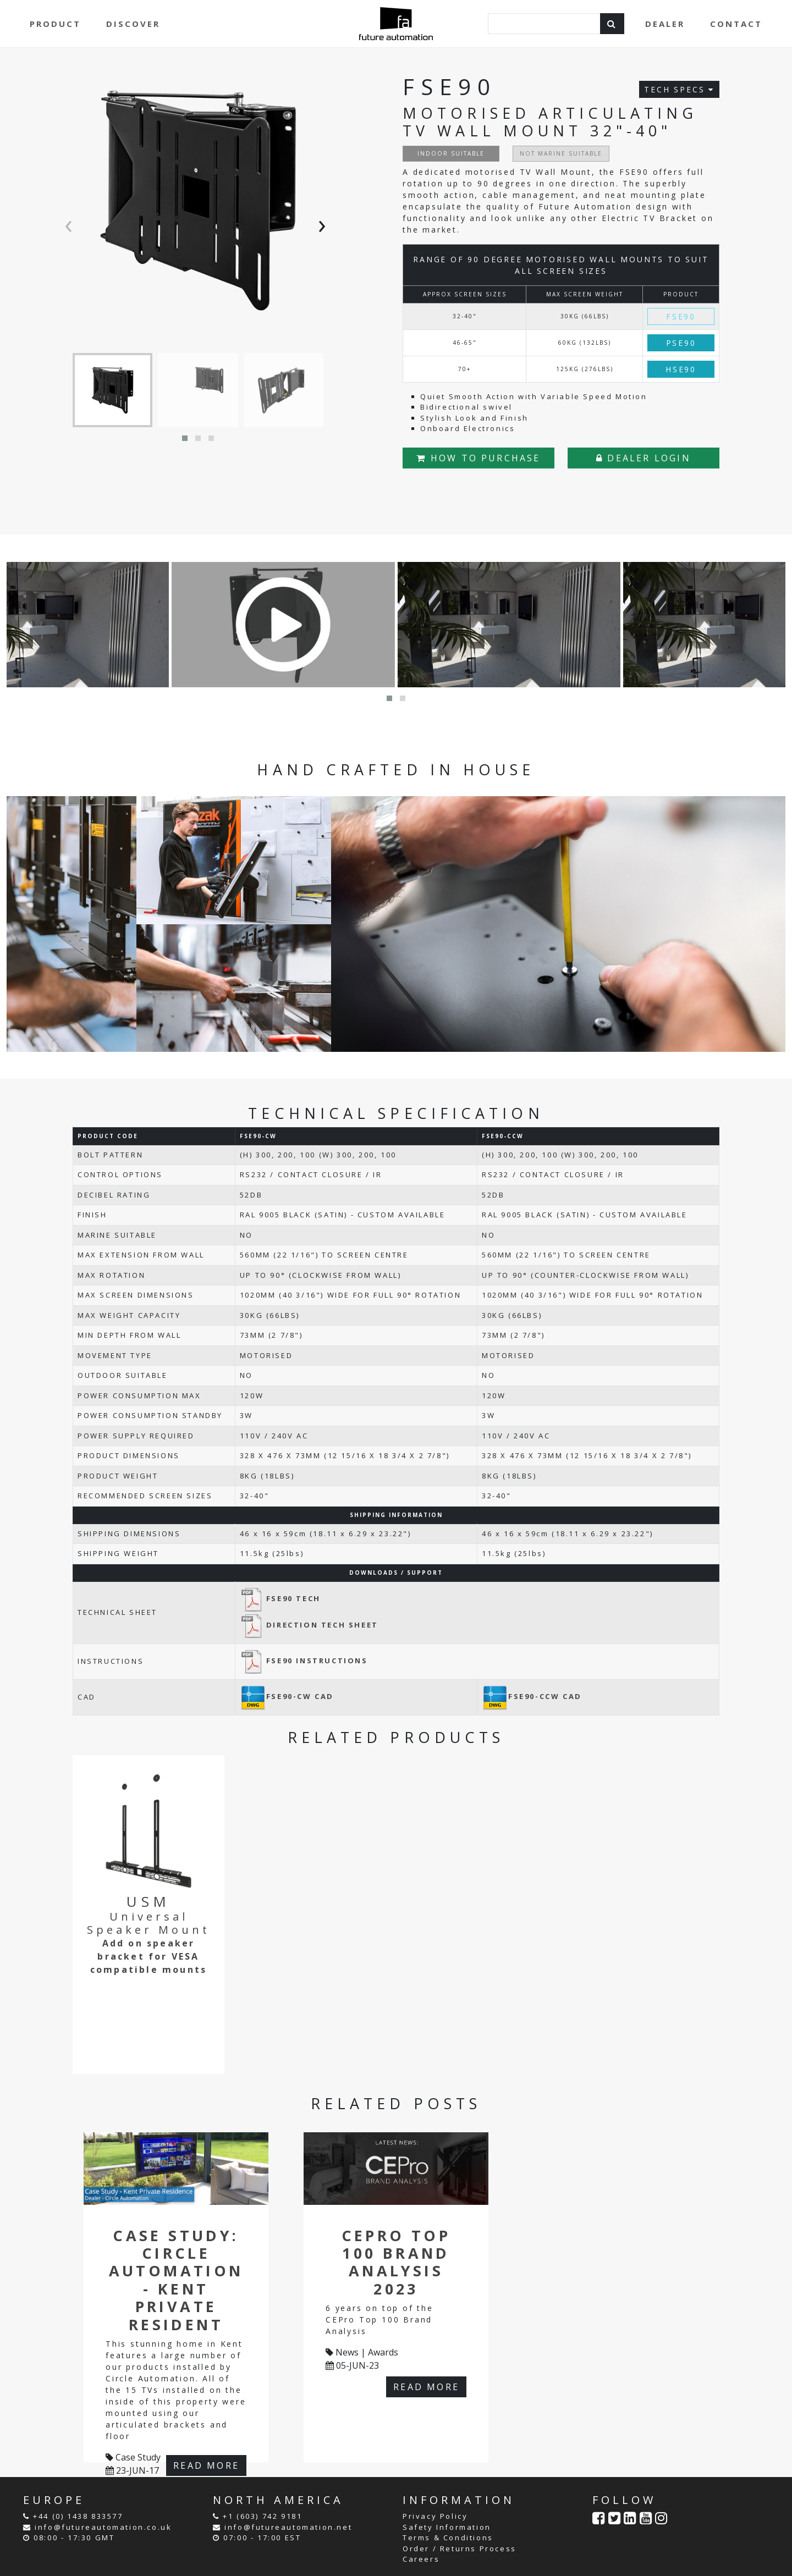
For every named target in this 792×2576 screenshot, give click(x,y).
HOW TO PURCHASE (478, 458)
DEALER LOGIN (643, 458)
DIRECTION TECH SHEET (309, 1625)
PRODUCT (55, 23)
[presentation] (71, 223)
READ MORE (206, 2465)
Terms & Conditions (448, 2537)
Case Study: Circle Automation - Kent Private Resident (176, 2280)
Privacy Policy (435, 2516)
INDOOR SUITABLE (451, 153)
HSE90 (681, 369)
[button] (184, 438)
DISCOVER (133, 23)
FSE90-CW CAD (287, 1696)
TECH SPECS (679, 89)
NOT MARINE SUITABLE (561, 153)
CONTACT (736, 23)
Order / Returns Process (459, 2548)
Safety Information (447, 2527)
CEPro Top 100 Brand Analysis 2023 (396, 2262)
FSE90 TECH (280, 1598)
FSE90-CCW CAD (532, 1696)
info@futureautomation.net (288, 2527)
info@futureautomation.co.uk (103, 2527)
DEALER (665, 23)
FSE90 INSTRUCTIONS (304, 1660)
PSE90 (681, 343)
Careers (421, 2559)
